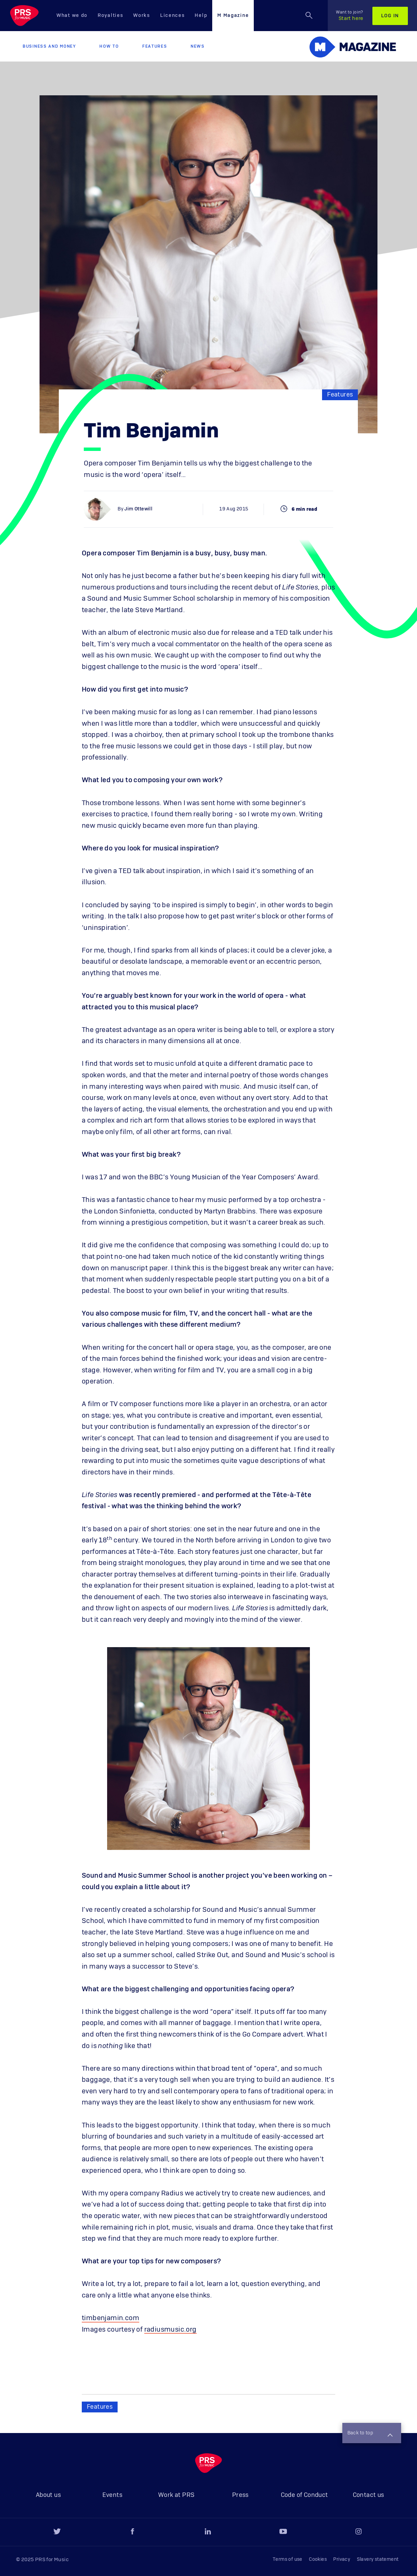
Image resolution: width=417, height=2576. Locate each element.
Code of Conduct (304, 2495)
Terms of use (287, 2559)
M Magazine (233, 15)
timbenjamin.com (110, 2318)
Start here (349, 15)
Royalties (110, 15)
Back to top (370, 2434)
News (198, 46)
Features (154, 46)
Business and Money (49, 46)
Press (240, 2495)
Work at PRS (176, 2495)
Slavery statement (378, 2559)
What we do (72, 15)
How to (109, 46)
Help (201, 15)
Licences (172, 15)
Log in (390, 16)
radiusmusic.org (170, 2329)
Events (112, 2495)
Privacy (341, 2559)
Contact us (368, 2495)
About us (48, 2495)
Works (141, 15)
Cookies (318, 2559)
